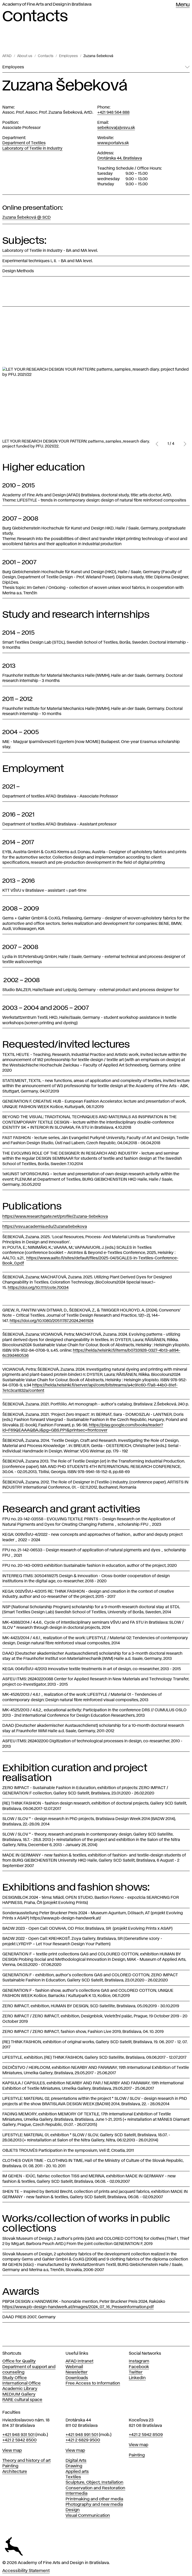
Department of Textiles (24, 143)
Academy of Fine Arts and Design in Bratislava (46, 4)
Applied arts (77, 2472)
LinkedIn (137, 2378)
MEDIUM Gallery (18, 2394)
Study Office (14, 2378)
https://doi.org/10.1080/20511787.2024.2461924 (52, 1321)
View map (12, 2450)
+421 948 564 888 (113, 112)
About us (24, 56)
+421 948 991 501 (82, 2435)
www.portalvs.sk (113, 143)
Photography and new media (94, 2504)
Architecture (14, 2472)
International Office (21, 2383)
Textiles (73, 2477)
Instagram (139, 2361)
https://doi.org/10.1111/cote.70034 (38, 1288)
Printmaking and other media (94, 2499)
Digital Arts (76, 2461)
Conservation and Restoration (95, 2488)
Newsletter (77, 2372)
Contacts (45, 56)
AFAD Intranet (79, 2361)
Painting (10, 2466)
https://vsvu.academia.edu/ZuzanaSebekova (44, 1227)
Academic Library (19, 2389)
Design (73, 2510)
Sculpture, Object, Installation (94, 2482)
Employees (68, 56)
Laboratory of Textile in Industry (32, 148)
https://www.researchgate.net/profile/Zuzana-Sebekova (55, 1216)
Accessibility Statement (26, 2571)
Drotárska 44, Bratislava (119, 158)
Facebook (139, 2367)
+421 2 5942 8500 (19, 2440)
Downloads (77, 2378)
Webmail (74, 2367)
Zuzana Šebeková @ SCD (26, 217)
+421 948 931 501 (18, 2435)
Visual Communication (88, 2516)
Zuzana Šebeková (98, 56)
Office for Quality (19, 2361)
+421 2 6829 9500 (83, 2440)
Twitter (136, 2372)
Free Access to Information (93, 2383)
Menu (183, 5)
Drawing (74, 2466)
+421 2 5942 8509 (146, 2435)
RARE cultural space (22, 2400)
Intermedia (76, 2493)
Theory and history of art (26, 2461)
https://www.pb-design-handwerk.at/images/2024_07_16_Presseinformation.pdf (78, 2307)
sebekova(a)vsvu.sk (116, 128)
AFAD (7, 56)
